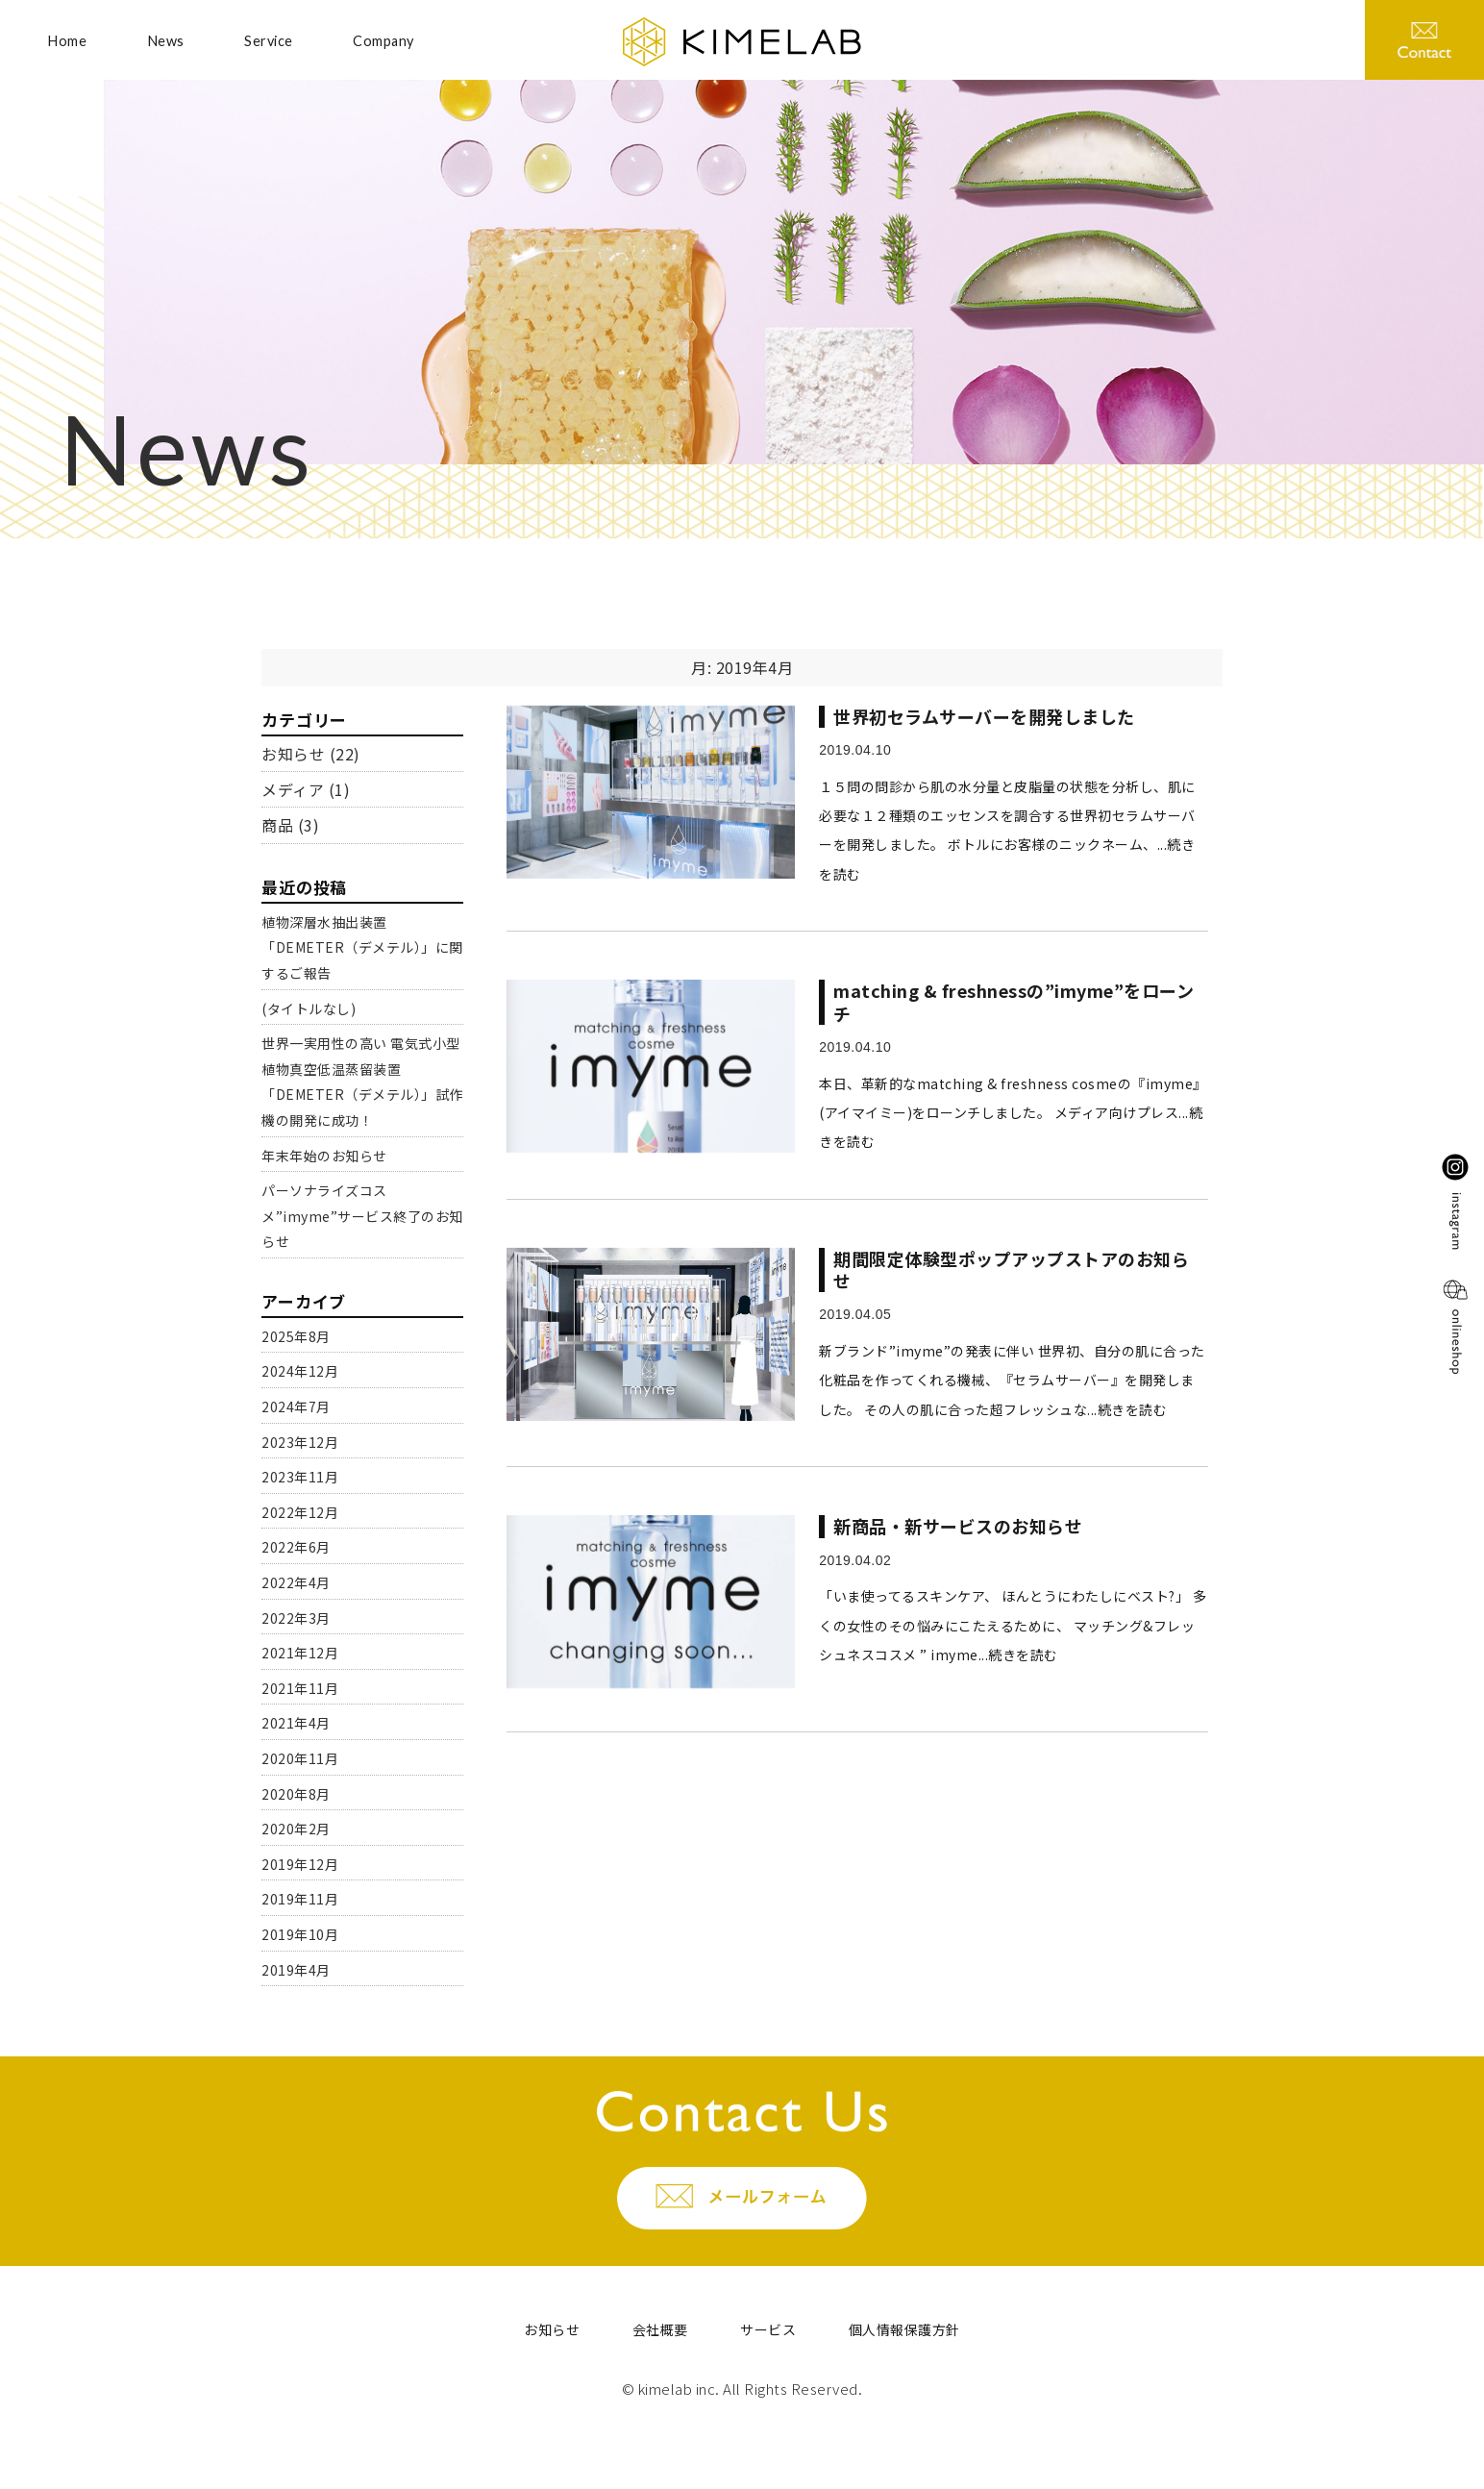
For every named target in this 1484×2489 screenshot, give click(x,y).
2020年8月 (296, 1794)
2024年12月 (299, 1371)
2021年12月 (299, 1652)
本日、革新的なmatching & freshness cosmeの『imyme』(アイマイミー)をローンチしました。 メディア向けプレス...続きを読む (1013, 1113)
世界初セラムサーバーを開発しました (984, 716)
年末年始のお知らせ (324, 1155)
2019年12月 (299, 1864)
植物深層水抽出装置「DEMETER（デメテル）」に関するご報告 (362, 947)
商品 (277, 824)
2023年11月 (299, 1476)
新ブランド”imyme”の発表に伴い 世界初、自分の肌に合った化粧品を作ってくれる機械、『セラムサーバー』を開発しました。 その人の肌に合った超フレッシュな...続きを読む (1012, 1380)
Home (67, 41)
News (166, 41)
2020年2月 (296, 1828)
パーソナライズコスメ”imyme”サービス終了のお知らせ (362, 1216)
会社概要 (660, 2329)
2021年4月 (296, 1722)
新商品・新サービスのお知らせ (957, 1525)
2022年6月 (296, 1546)
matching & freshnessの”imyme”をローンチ (1013, 1001)
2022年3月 (296, 1618)
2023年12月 (299, 1442)
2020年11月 (299, 1758)
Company (383, 41)
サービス (768, 2329)
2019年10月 (299, 1934)
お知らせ (293, 753)
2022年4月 (296, 1582)
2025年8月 (296, 1336)
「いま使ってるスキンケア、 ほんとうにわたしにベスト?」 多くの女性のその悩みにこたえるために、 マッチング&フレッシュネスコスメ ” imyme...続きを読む (1012, 1625)
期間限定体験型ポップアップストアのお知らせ (1011, 1269)
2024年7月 (296, 1406)
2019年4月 (296, 1969)
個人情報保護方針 (904, 2329)
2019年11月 (299, 1898)
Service (268, 41)
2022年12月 (299, 1512)
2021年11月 (299, 1688)
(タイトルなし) (308, 1008)
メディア (292, 789)
